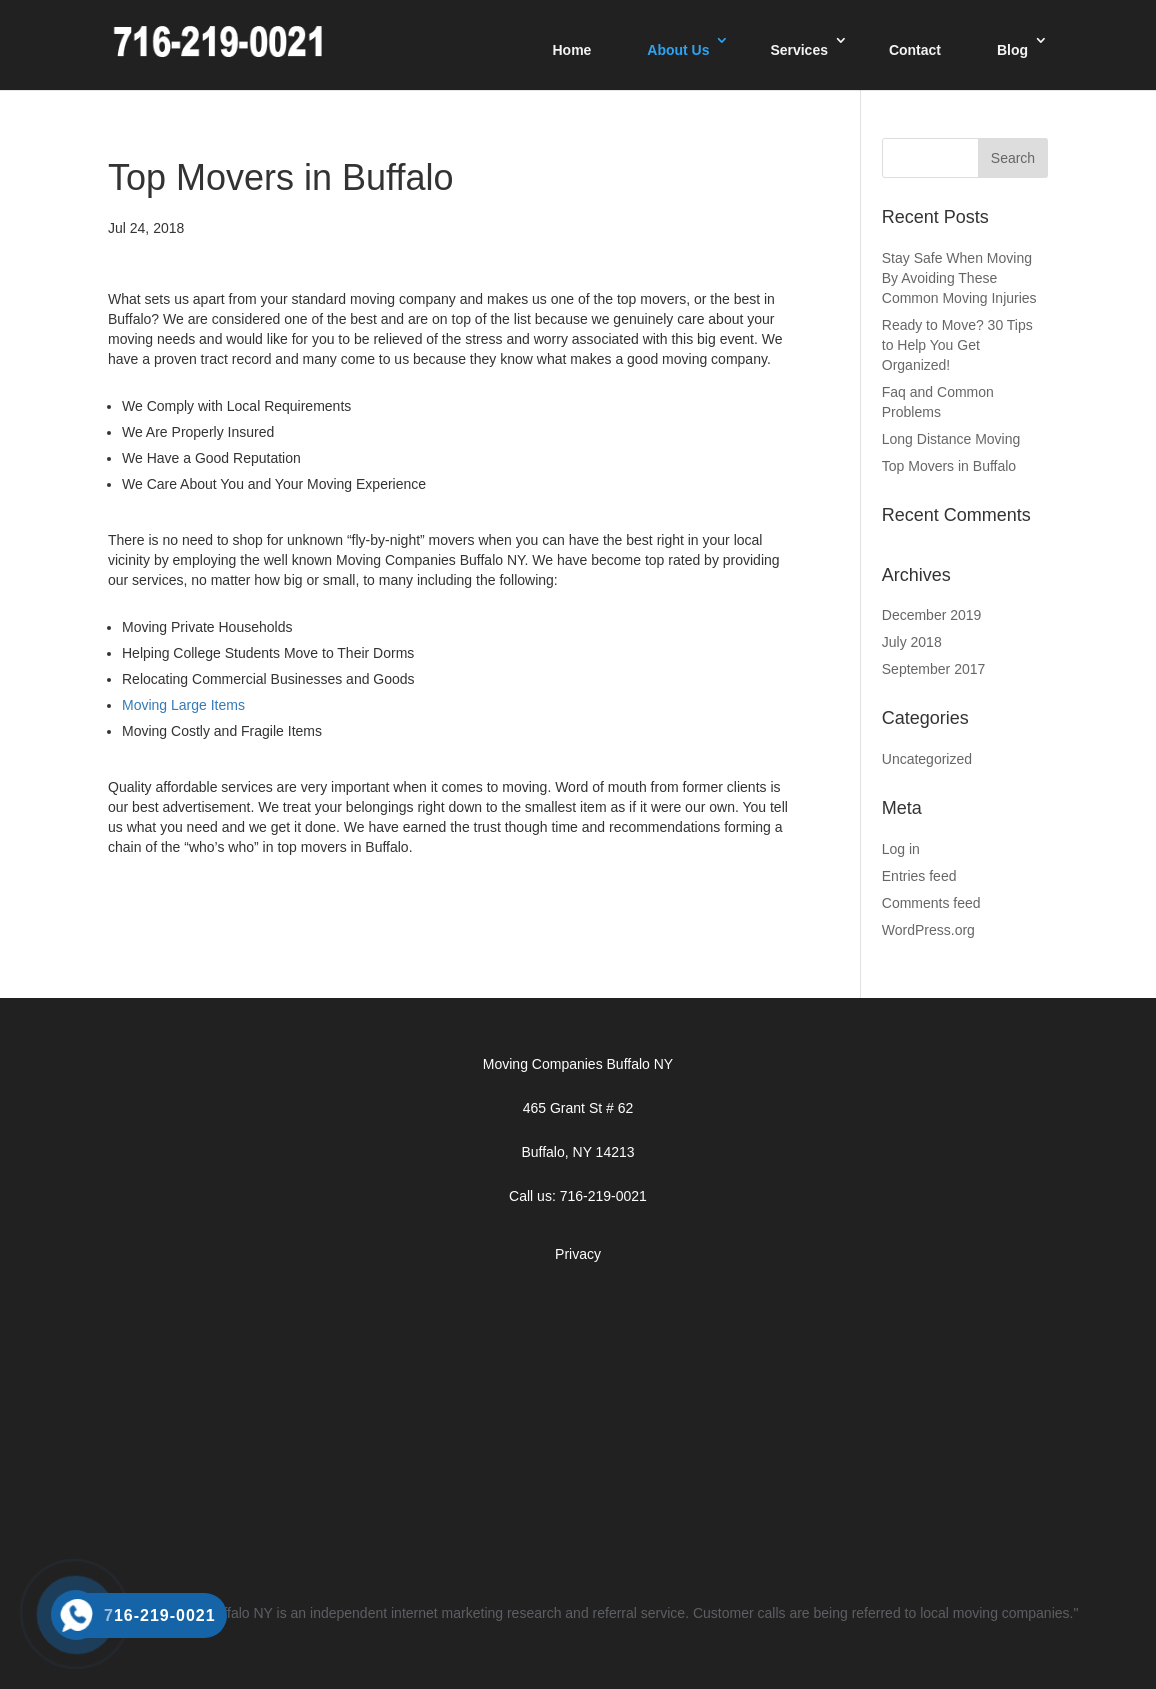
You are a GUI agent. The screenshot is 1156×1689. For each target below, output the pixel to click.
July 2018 (912, 642)
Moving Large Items (183, 705)
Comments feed (931, 903)
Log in (901, 849)
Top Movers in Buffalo (949, 466)
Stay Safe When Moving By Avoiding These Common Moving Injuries (959, 278)
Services (799, 50)
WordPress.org (928, 930)
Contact (915, 50)
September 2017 (934, 669)
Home (571, 50)
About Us (678, 50)
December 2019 (932, 615)
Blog (1012, 50)
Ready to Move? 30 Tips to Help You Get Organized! (957, 345)
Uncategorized (927, 759)
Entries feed (919, 876)
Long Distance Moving (951, 439)
